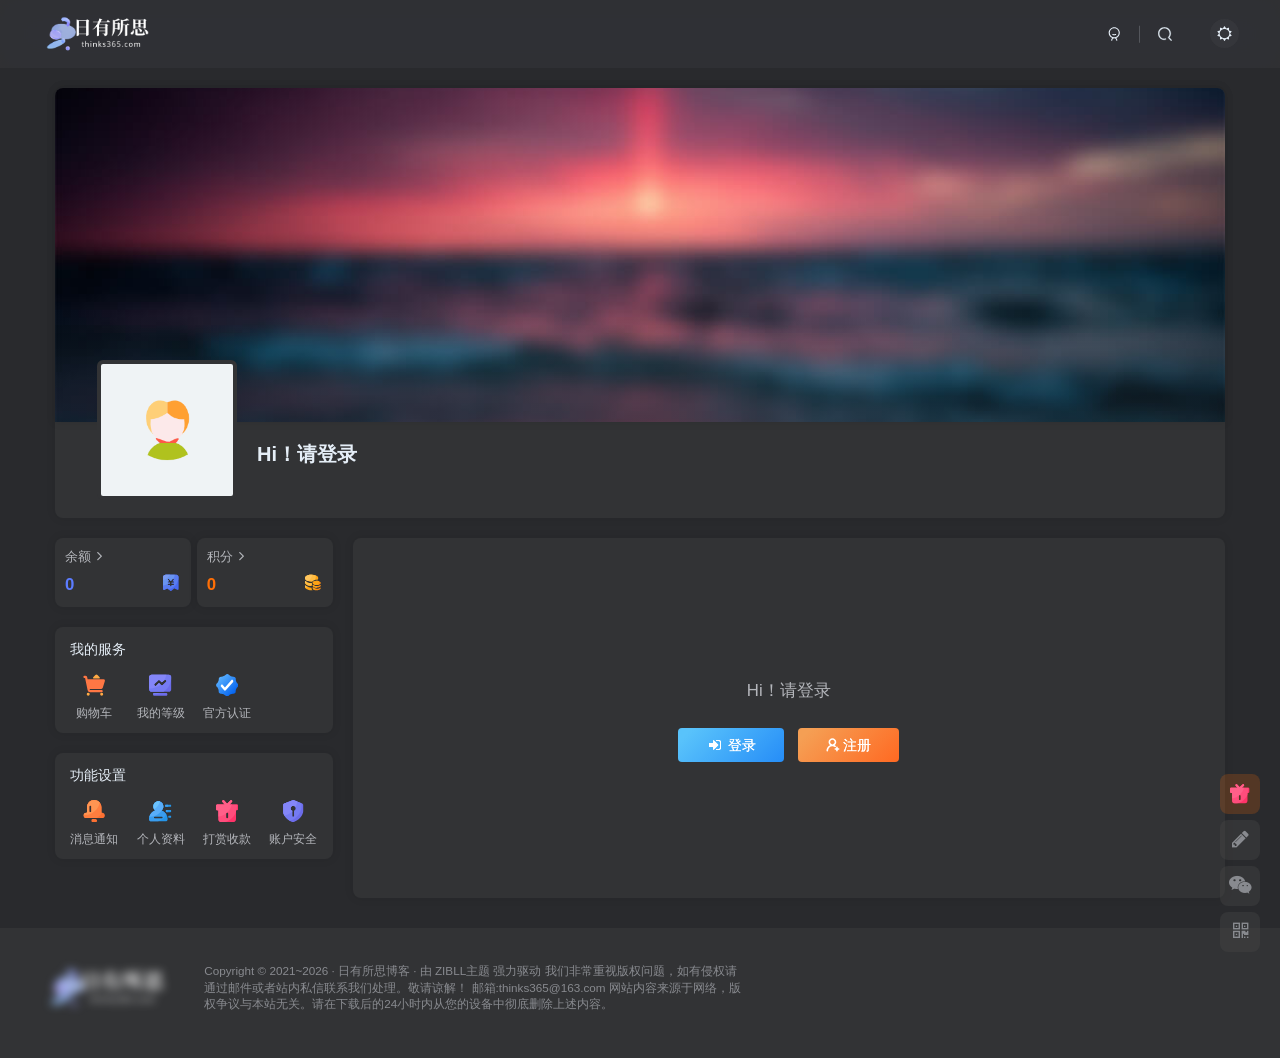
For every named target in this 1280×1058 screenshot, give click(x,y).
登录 (731, 745)
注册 (849, 745)
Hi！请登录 (307, 454)
